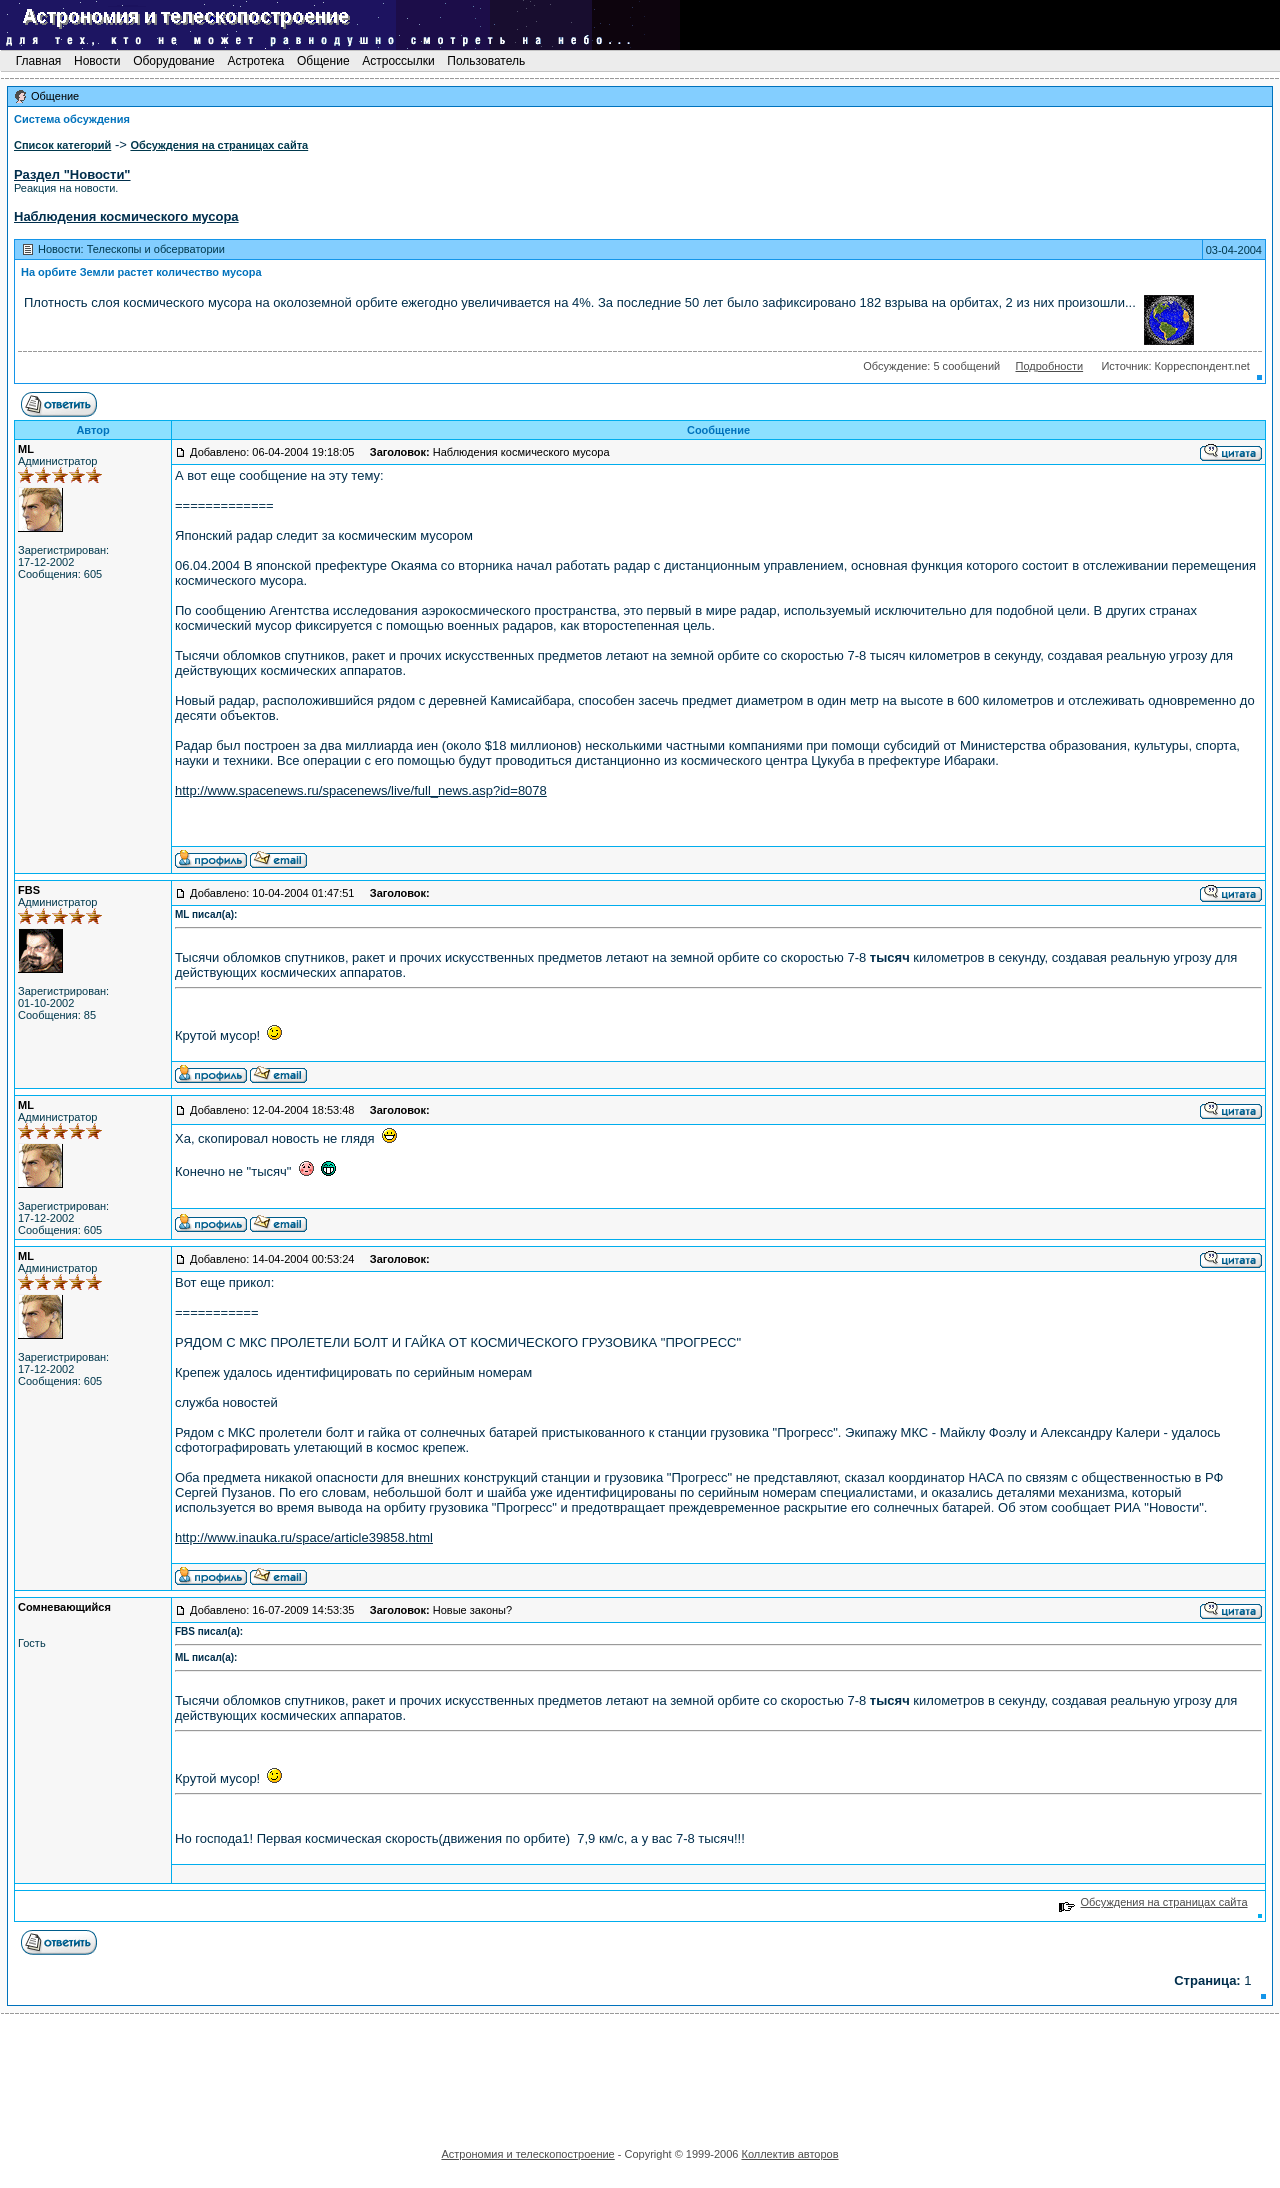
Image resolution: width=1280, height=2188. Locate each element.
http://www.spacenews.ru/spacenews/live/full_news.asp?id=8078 (361, 790)
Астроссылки (398, 61)
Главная (38, 61)
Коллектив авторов (789, 2154)
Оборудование (174, 61)
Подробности (1049, 366)
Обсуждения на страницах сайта (1153, 1902)
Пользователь (486, 61)
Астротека (255, 61)
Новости (97, 61)
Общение (323, 61)
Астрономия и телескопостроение (527, 2154)
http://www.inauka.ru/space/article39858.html (304, 1537)
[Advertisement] (640, 2074)
